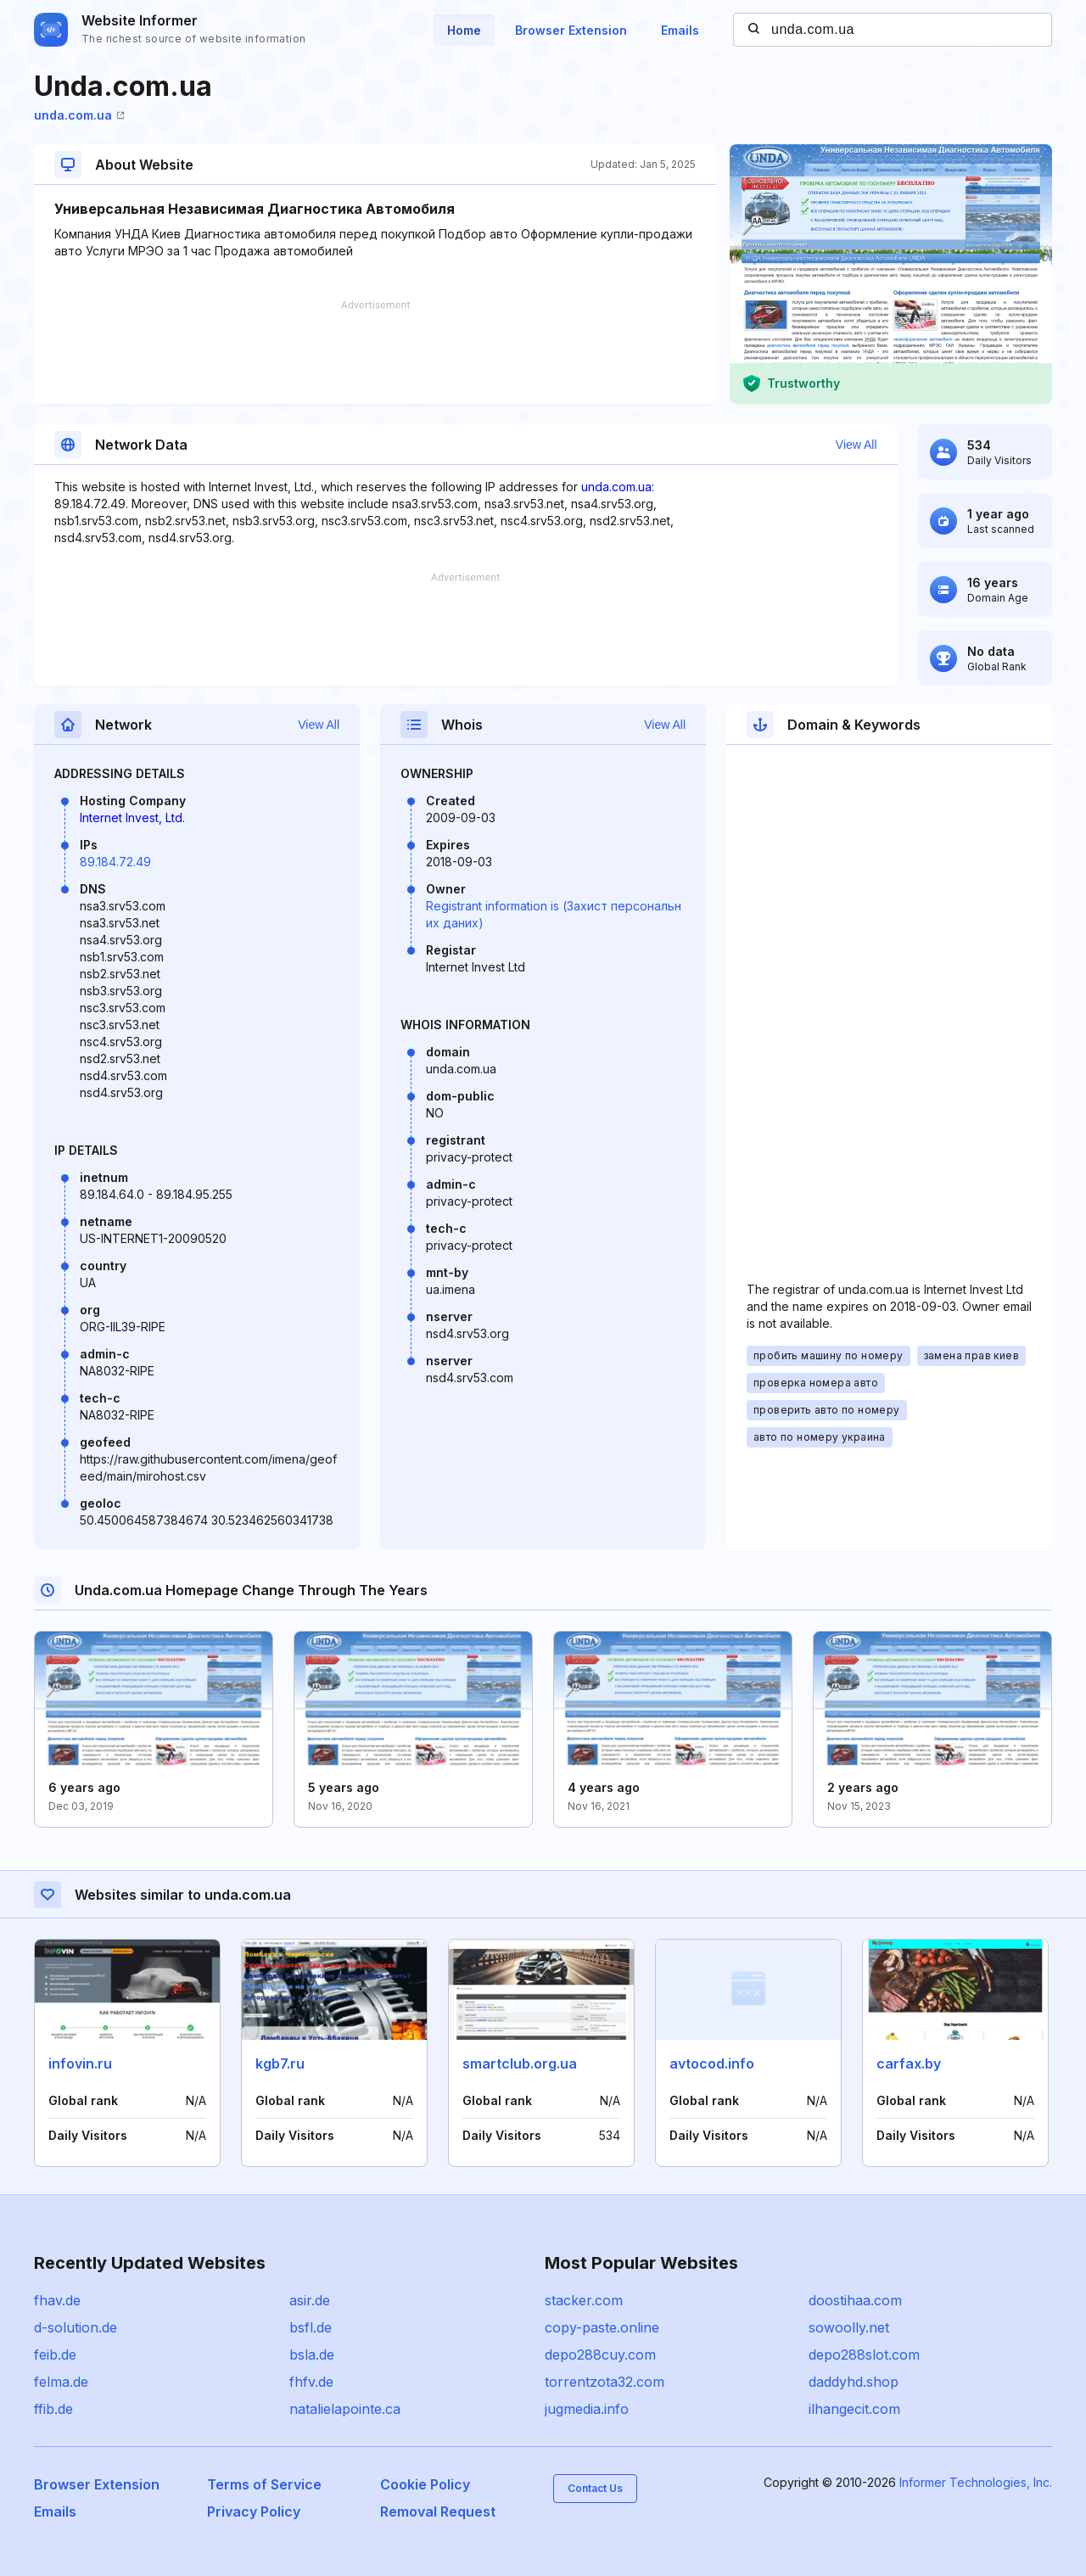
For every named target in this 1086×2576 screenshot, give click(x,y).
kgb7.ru (280, 2063)
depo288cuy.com (600, 2354)
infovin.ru (80, 2063)
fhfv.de (311, 2381)
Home (464, 30)
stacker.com (584, 2300)
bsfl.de (310, 2327)
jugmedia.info (587, 2408)
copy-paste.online (602, 2327)
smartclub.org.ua (519, 2063)
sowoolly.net (849, 2327)
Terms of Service (264, 2484)
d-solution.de (75, 2327)
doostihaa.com (855, 2300)
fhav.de (57, 2300)
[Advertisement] (375, 352)
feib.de (55, 2354)
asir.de (309, 2300)
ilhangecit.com (854, 2408)
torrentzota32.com (604, 2381)
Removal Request (437, 2511)
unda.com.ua (79, 115)
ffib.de (53, 2408)
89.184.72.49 (115, 861)
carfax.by (908, 2063)
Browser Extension (571, 30)
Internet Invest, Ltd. (132, 817)
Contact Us (595, 2488)
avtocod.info (711, 2063)
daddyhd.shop (853, 2381)
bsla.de (311, 2354)
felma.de (61, 2381)
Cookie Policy (425, 2484)
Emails (680, 30)
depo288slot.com (864, 2354)
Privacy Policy (253, 2511)
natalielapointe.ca (344, 2408)
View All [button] (856, 444)
